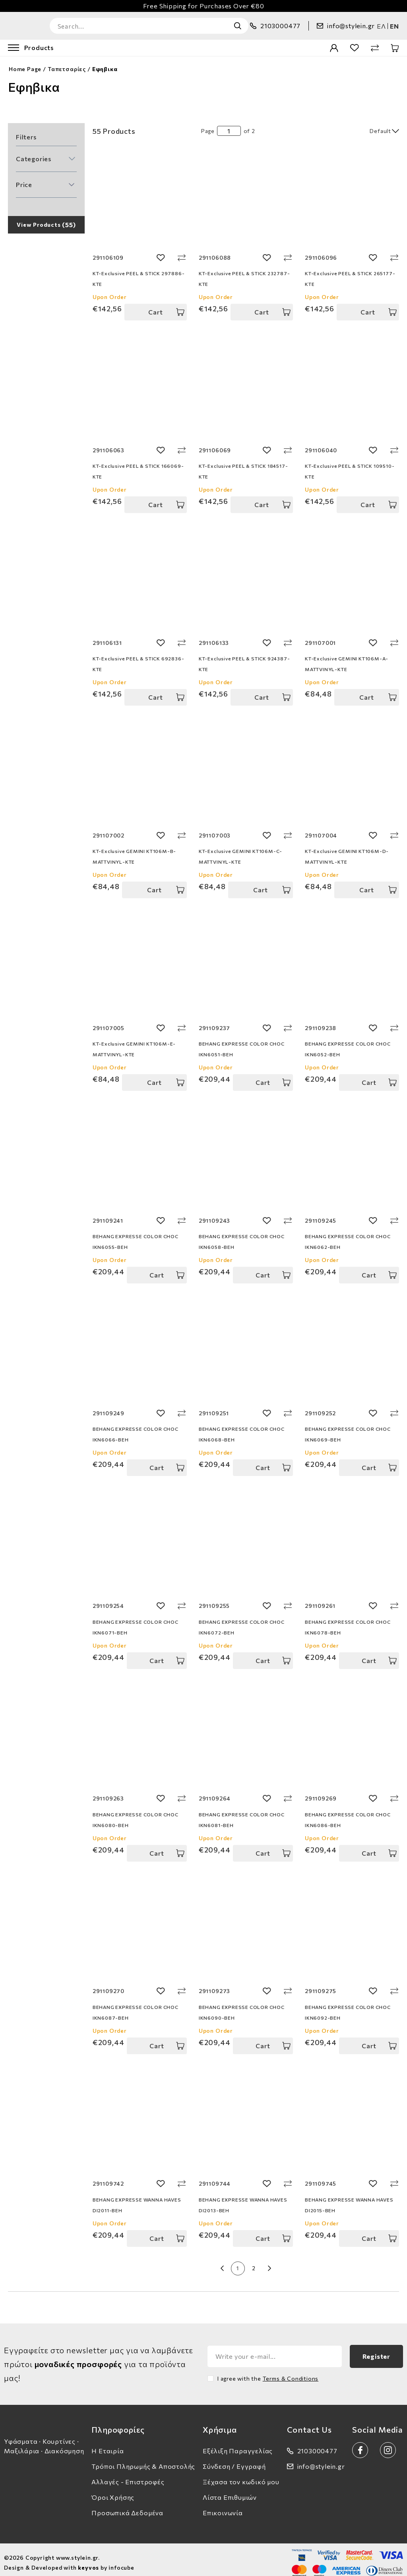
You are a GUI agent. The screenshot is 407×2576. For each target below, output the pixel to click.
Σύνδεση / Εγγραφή (234, 2459)
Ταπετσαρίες (67, 62)
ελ (381, 22)
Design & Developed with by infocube (69, 2561)
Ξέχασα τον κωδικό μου (241, 2475)
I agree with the (267, 2371)
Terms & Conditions (291, 2371)
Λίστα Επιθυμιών (230, 2490)
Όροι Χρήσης (112, 2490)
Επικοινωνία (223, 2506)
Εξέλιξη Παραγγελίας (238, 2444)
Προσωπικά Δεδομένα (127, 2506)
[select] (360, 124)
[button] (45, 152)
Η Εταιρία (107, 2444)
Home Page (25, 62)
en (394, 22)
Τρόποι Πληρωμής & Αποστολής (143, 2459)
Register (376, 2349)
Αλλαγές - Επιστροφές (127, 2475)
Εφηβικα (105, 62)
